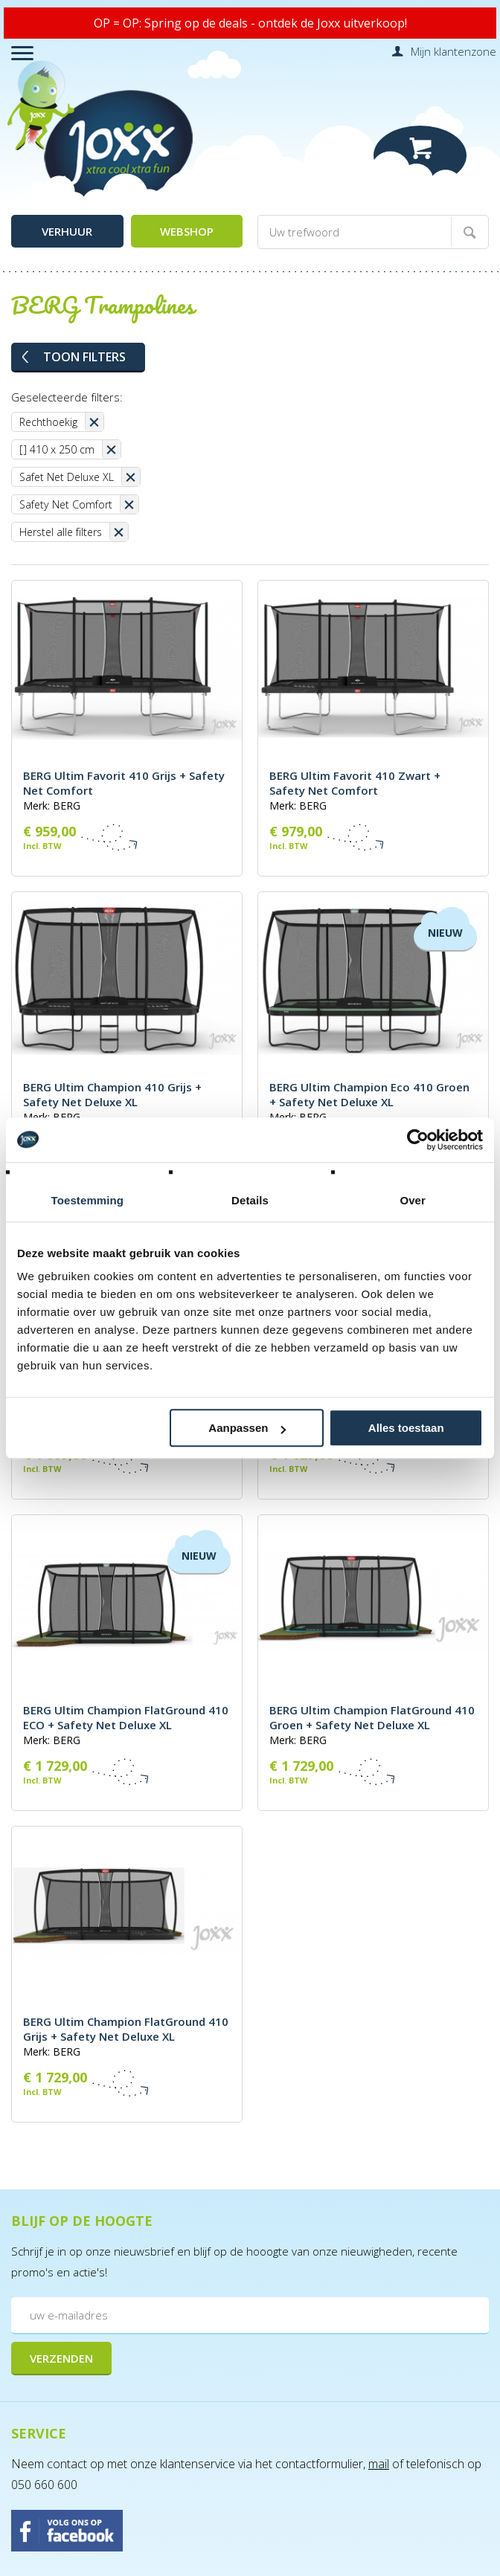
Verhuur (67, 231)
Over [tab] (413, 1200)
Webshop (187, 231)
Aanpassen (247, 1427)
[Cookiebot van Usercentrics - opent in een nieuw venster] (418, 1140)
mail (378, 2464)
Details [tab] (250, 1200)
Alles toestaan (406, 1427)
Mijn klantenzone (453, 51)
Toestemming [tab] (87, 1200)
